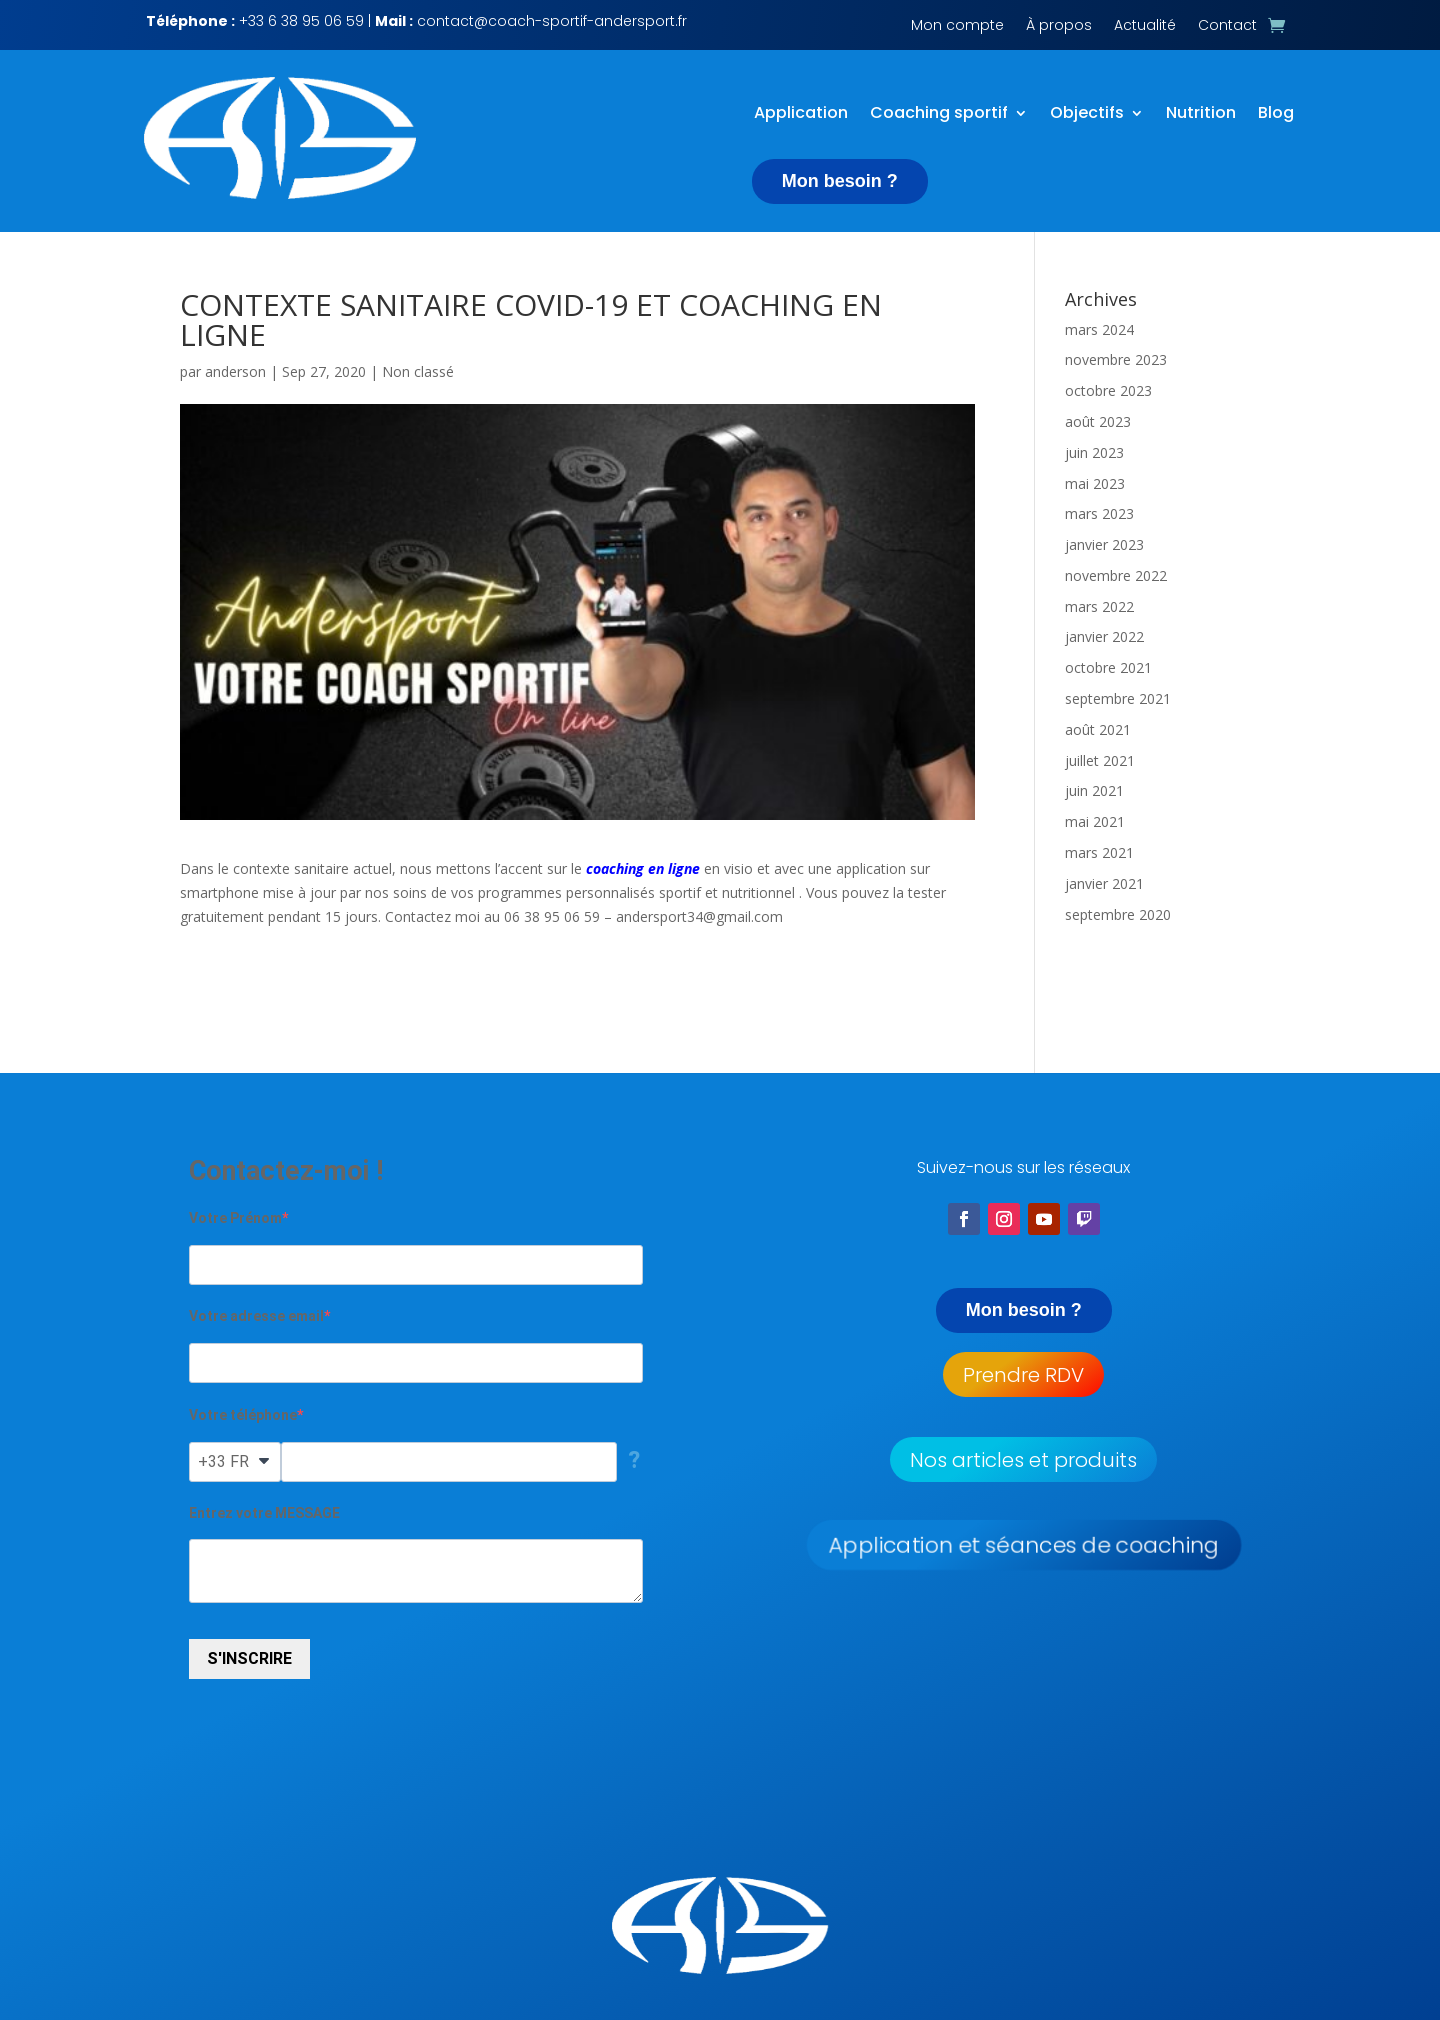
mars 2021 (1099, 851)
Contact (1227, 26)
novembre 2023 (1116, 359)
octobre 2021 (1108, 667)
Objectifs (1087, 114)
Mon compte (957, 26)
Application (801, 114)
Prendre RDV (1023, 1374)
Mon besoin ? (840, 181)
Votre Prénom (235, 1217)
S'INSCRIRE (249, 1658)
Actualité (1145, 26)
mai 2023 (1095, 482)
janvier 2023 (1104, 543)
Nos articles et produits (1023, 1459)
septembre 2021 (1118, 697)
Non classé (418, 370)
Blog (1276, 114)
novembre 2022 (1116, 574)
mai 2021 (1095, 821)
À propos (1059, 26)
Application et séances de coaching (1023, 1544)
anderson (235, 370)
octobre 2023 (1108, 389)
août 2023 (1098, 420)
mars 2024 (1099, 328)
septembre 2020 (1118, 913)
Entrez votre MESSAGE (264, 1512)
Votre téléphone (243, 1414)
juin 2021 (1094, 790)
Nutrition (1201, 114)
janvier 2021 (1104, 882)
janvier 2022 (1104, 636)
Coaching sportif (939, 114)
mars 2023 (1099, 513)
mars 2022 (1099, 605)
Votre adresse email (256, 1315)
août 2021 (1098, 728)
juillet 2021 (1100, 759)
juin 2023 (1094, 451)
